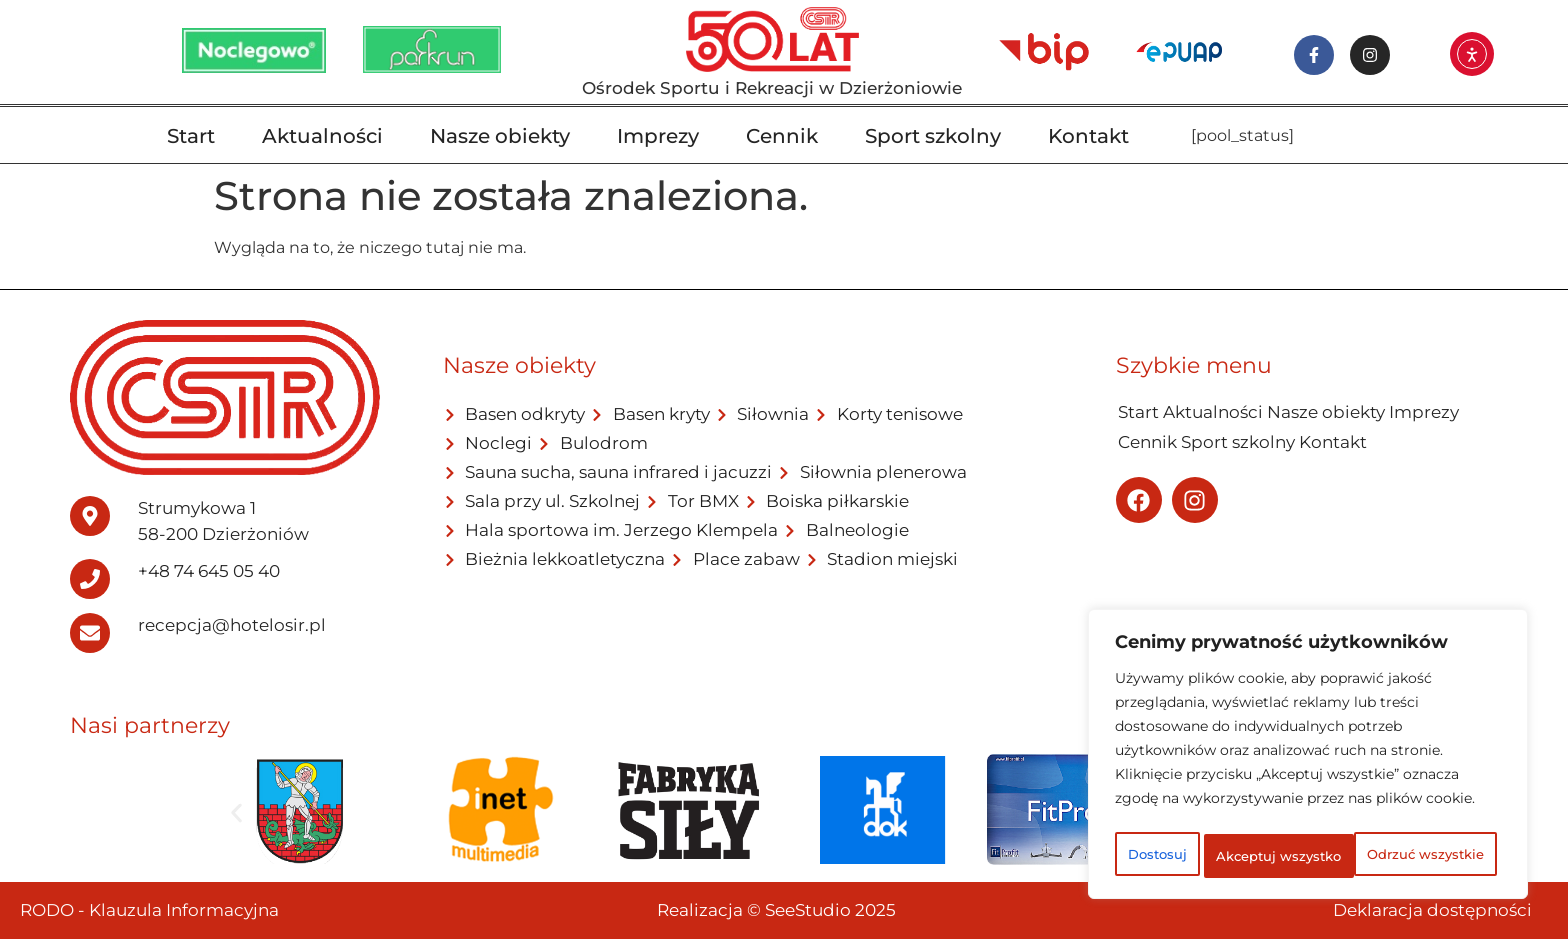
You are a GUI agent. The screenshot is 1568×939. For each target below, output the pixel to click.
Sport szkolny (933, 136)
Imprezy (658, 136)
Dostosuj (1191, 812)
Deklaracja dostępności (1432, 910)
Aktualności (322, 136)
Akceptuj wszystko (1308, 856)
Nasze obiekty (500, 136)
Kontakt (1088, 136)
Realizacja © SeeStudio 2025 (776, 910)
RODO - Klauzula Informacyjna (149, 910)
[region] (1308, 736)
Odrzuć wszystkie (1385, 812)
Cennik (782, 136)
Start (191, 136)
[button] (236, 813)
